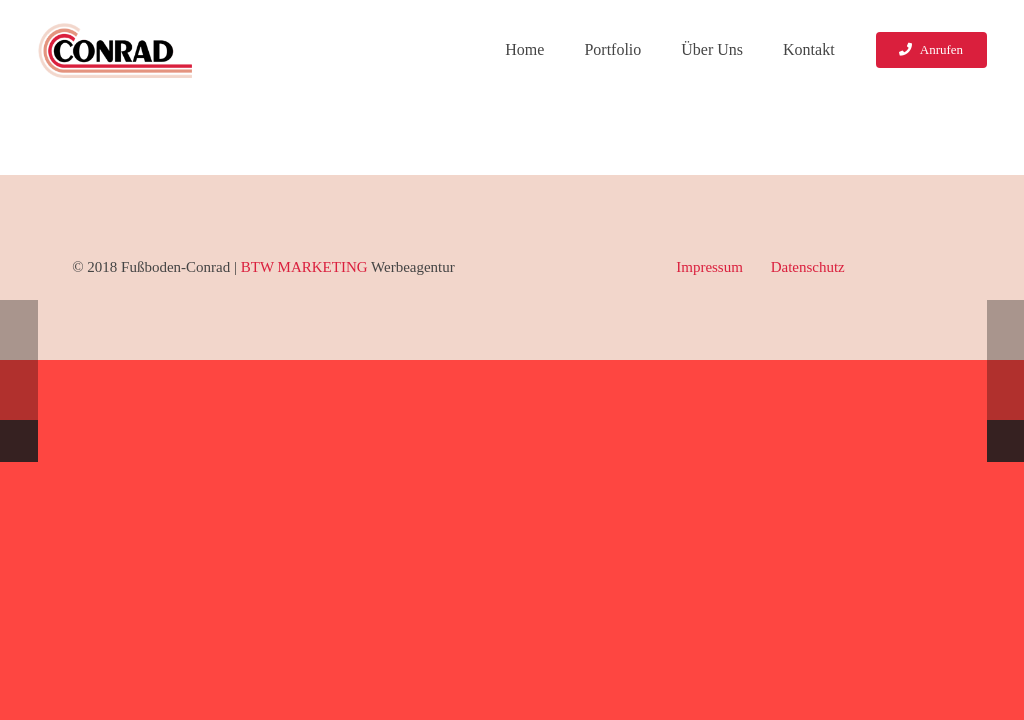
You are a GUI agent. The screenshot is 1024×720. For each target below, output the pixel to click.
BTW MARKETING (304, 267)
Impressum (709, 267)
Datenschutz (808, 267)
